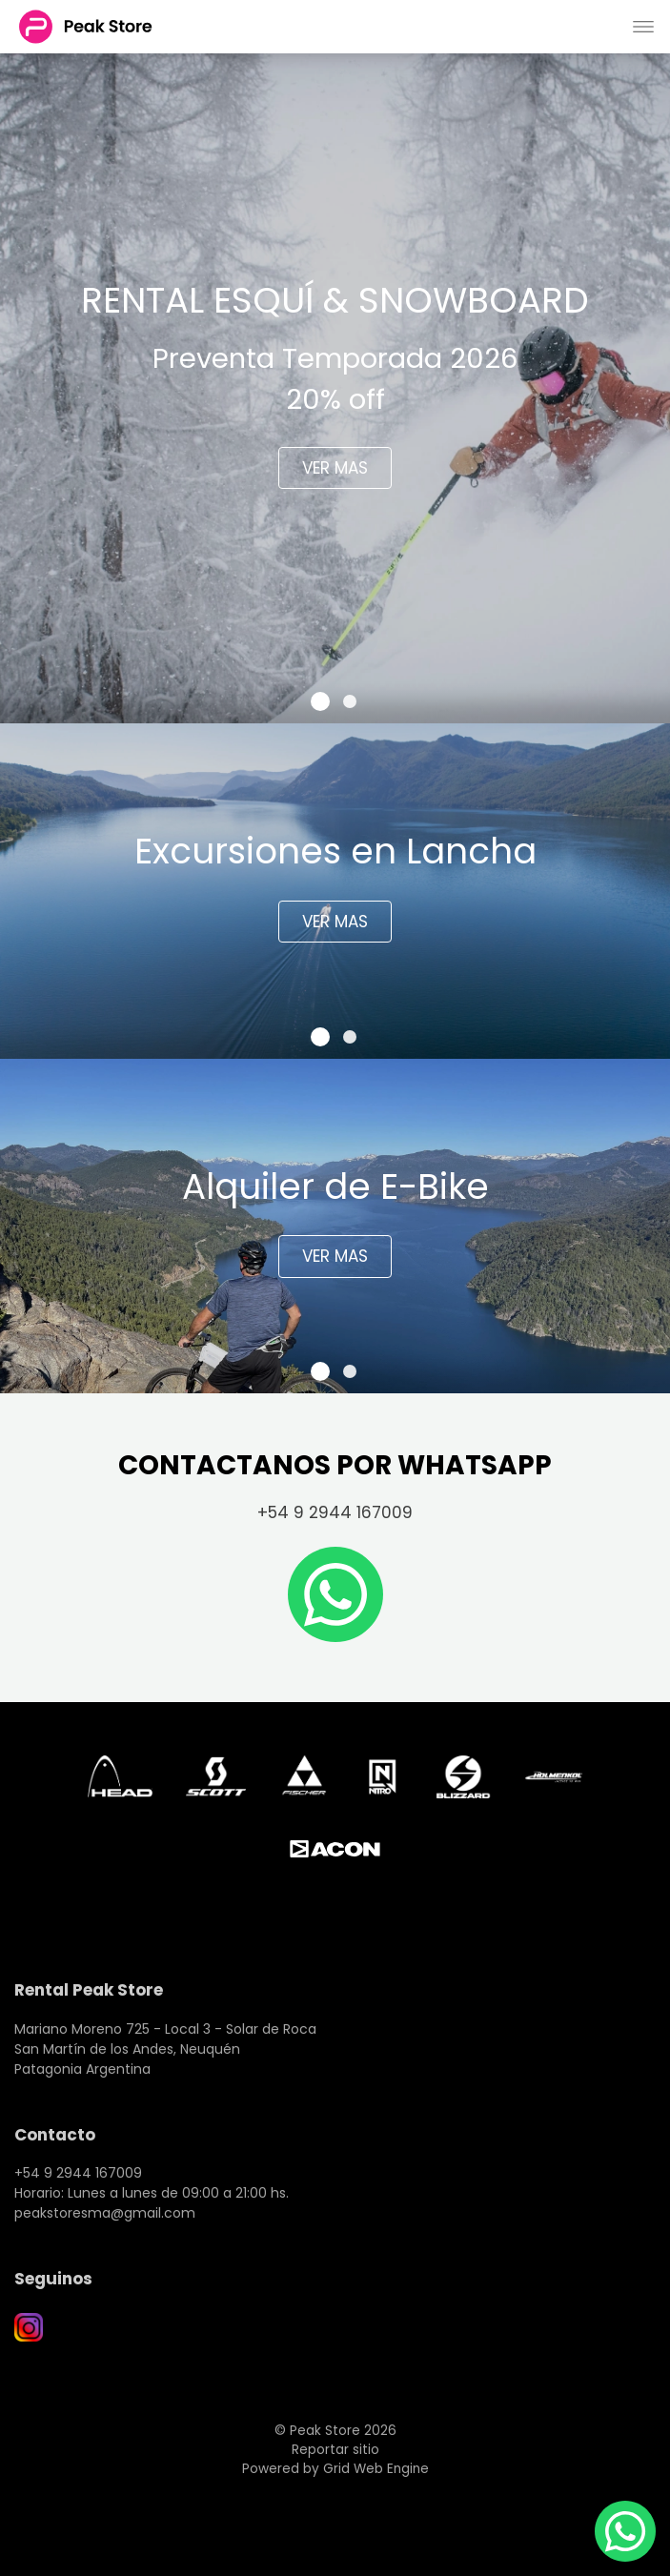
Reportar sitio (335, 2450)
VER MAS (335, 467)
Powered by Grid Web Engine (335, 2469)
